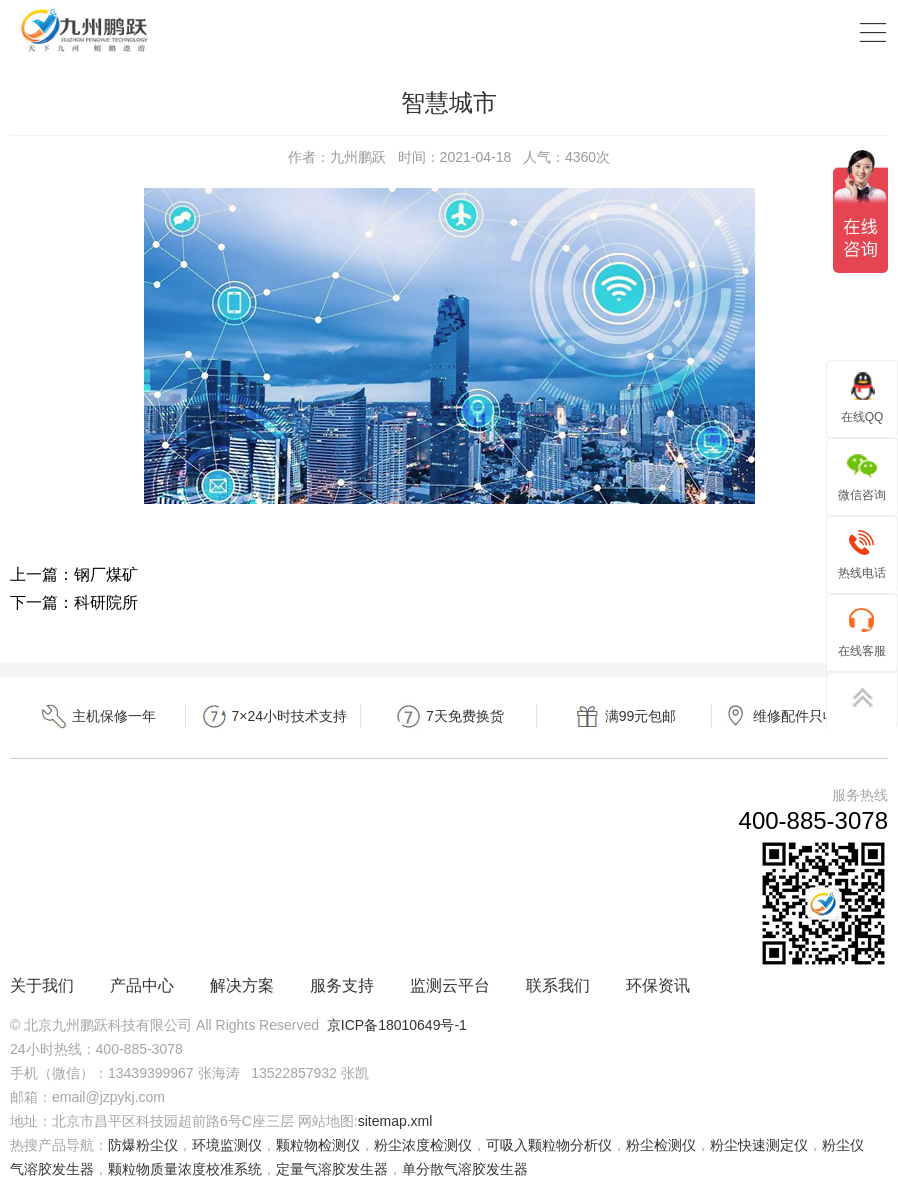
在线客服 (862, 631)
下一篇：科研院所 (74, 602)
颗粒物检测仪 (318, 1145)
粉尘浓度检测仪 (423, 1145)
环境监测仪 (227, 1145)
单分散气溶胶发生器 (465, 1169)
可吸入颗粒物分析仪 (549, 1145)
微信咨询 (862, 475)
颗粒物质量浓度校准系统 (185, 1169)
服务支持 (342, 985)
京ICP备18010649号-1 (397, 1025)
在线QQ (862, 397)
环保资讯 (658, 985)
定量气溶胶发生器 (332, 1169)
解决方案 (242, 985)
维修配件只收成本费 (800, 716)
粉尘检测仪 (661, 1145)
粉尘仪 (843, 1145)
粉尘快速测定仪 (759, 1145)
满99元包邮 (624, 716)
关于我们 (42, 985)
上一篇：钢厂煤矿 (74, 574)
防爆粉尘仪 (143, 1145)
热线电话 (862, 553)
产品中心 (142, 985)
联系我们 (558, 985)
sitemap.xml (395, 1121)
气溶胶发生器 (52, 1169)
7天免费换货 (449, 716)
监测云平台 (450, 985)
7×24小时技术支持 (273, 716)
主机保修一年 (98, 716)
